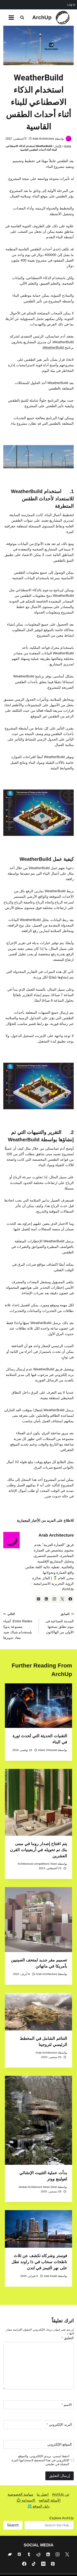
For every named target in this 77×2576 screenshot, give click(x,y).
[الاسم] (38, 2404)
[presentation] (38, 1705)
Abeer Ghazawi (47, 1750)
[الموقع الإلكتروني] (38, 2444)
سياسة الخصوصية (20, 2494)
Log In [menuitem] (71, 4)
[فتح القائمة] (11, 17)
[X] (67, 2554)
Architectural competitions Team (37, 1863)
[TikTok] (34, 2564)
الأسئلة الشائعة (50, 2500)
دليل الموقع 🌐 (38, 2506)
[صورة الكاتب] (68, 138)
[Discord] (19, 2554)
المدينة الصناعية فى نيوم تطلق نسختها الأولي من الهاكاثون (58, 1622)
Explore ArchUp (61, 2518)
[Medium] (43, 2564)
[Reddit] (38, 2554)
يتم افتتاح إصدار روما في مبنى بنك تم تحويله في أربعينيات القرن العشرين (38, 1849)
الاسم (66, 2405)
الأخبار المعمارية (28, 1520)
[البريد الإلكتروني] (38, 2424)
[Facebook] (24, 2564)
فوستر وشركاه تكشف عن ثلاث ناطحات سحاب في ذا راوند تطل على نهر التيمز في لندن (39, 2261)
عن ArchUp (60, 2494)
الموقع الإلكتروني (59, 2444)
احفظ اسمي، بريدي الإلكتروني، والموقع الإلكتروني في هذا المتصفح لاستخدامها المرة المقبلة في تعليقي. (40, 2460)
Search (13, 2525)
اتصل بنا (43, 2494)
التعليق (68, 2338)
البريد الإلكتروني (59, 2425)
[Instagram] (57, 2554)
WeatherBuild (53, 348)
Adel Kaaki (50, 2276)
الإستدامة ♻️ (25, 2500)
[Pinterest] (53, 2564)
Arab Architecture (43, 138)
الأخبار (58, 146)
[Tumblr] (29, 2554)
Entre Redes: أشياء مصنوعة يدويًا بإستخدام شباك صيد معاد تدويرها (19, 1625)
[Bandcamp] (10, 2554)
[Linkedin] (48, 2554)
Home (67, 146)
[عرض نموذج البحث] (22, 17)
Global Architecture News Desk (37, 2186)
